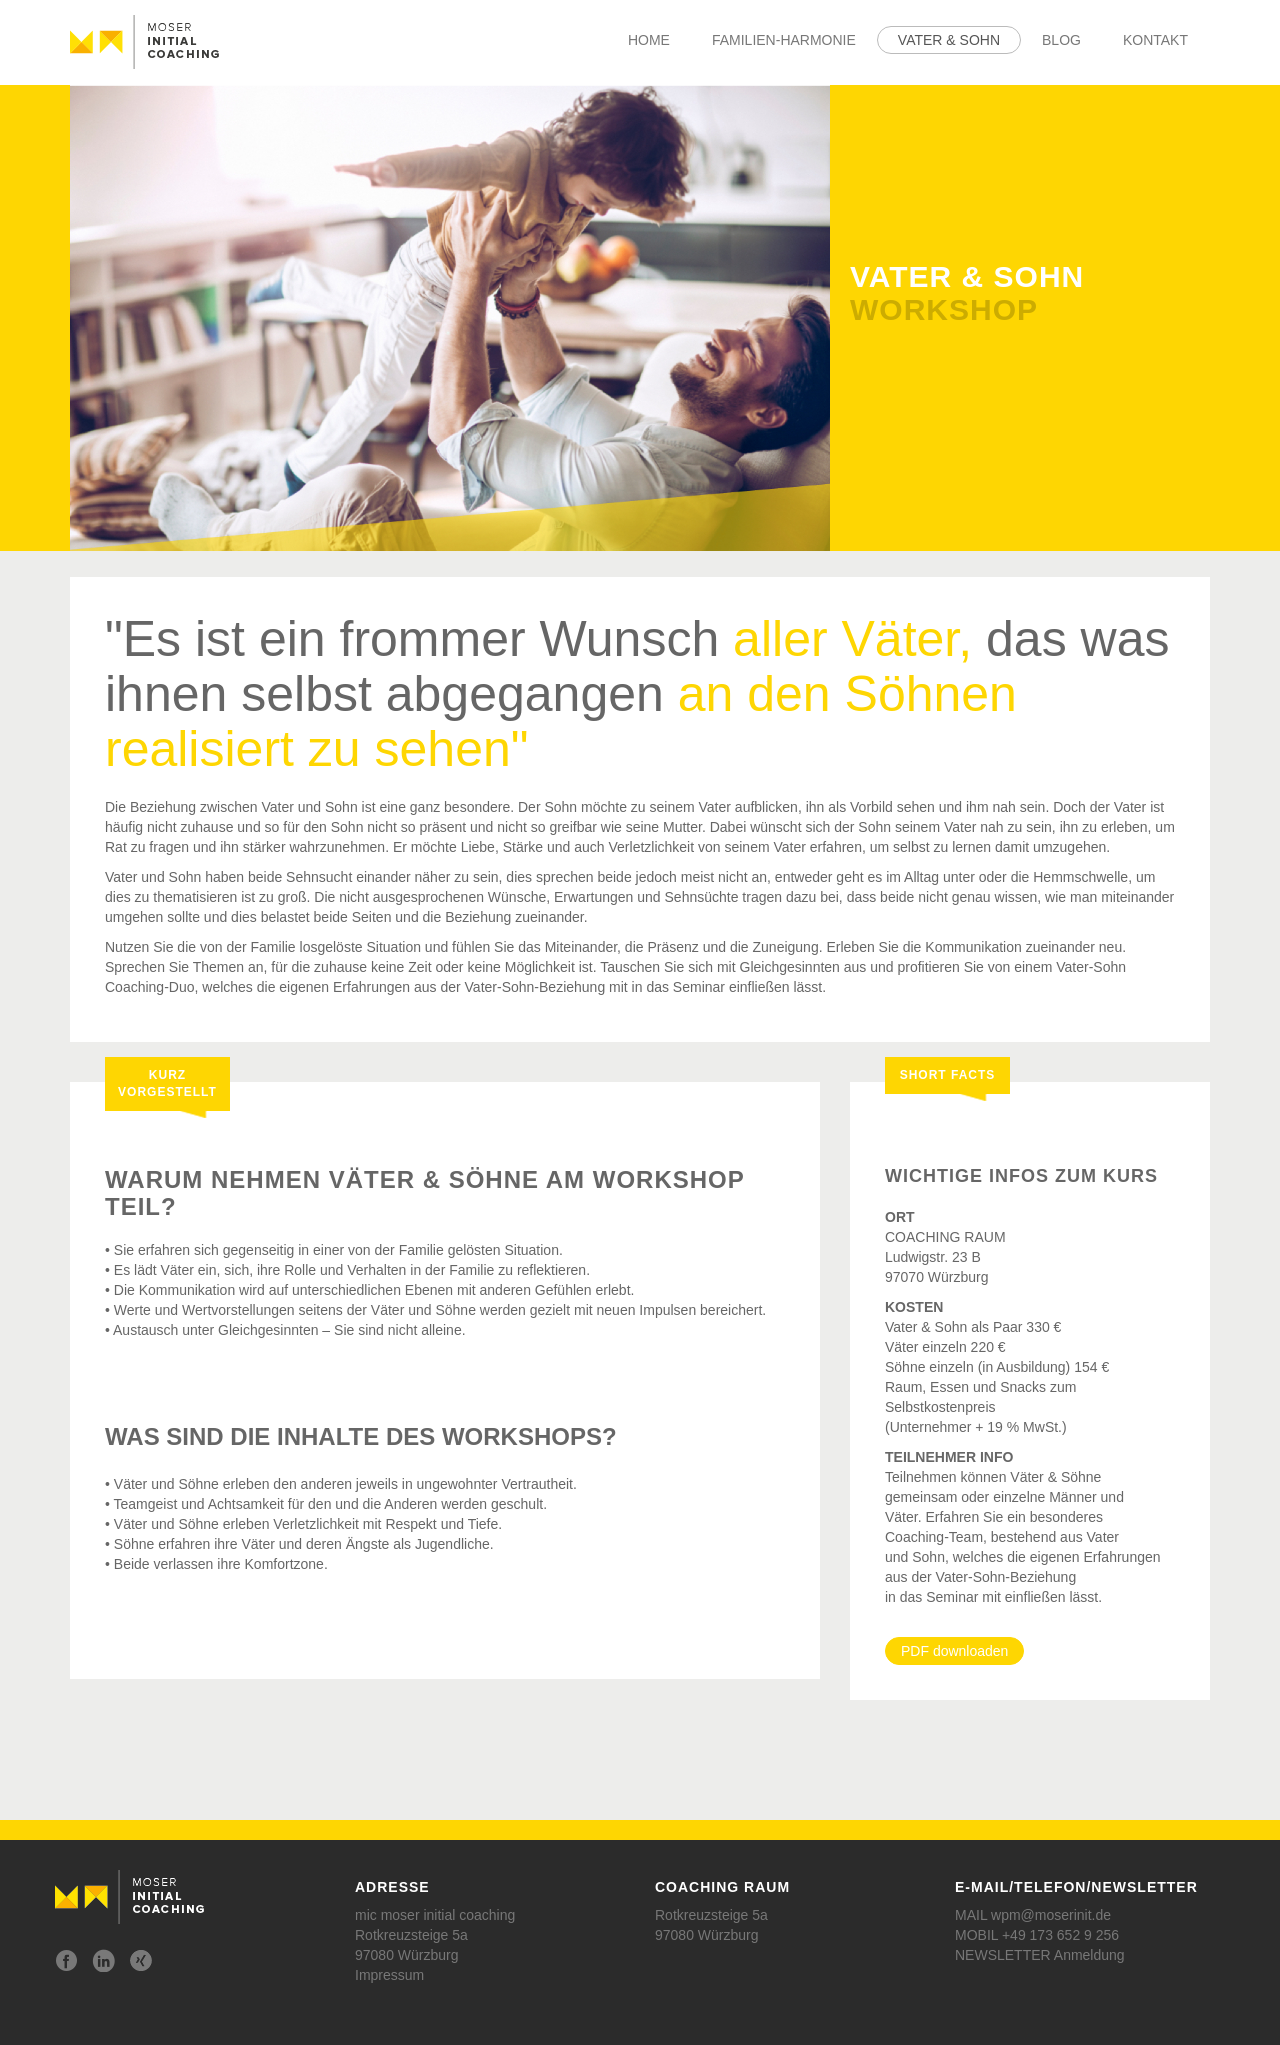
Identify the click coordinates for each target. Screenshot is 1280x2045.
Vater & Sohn (949, 40)
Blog (1061, 40)
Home (649, 40)
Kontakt (1155, 40)
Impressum (389, 1975)
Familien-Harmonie (784, 40)
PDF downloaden (954, 1651)
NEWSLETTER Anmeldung (1040, 1955)
